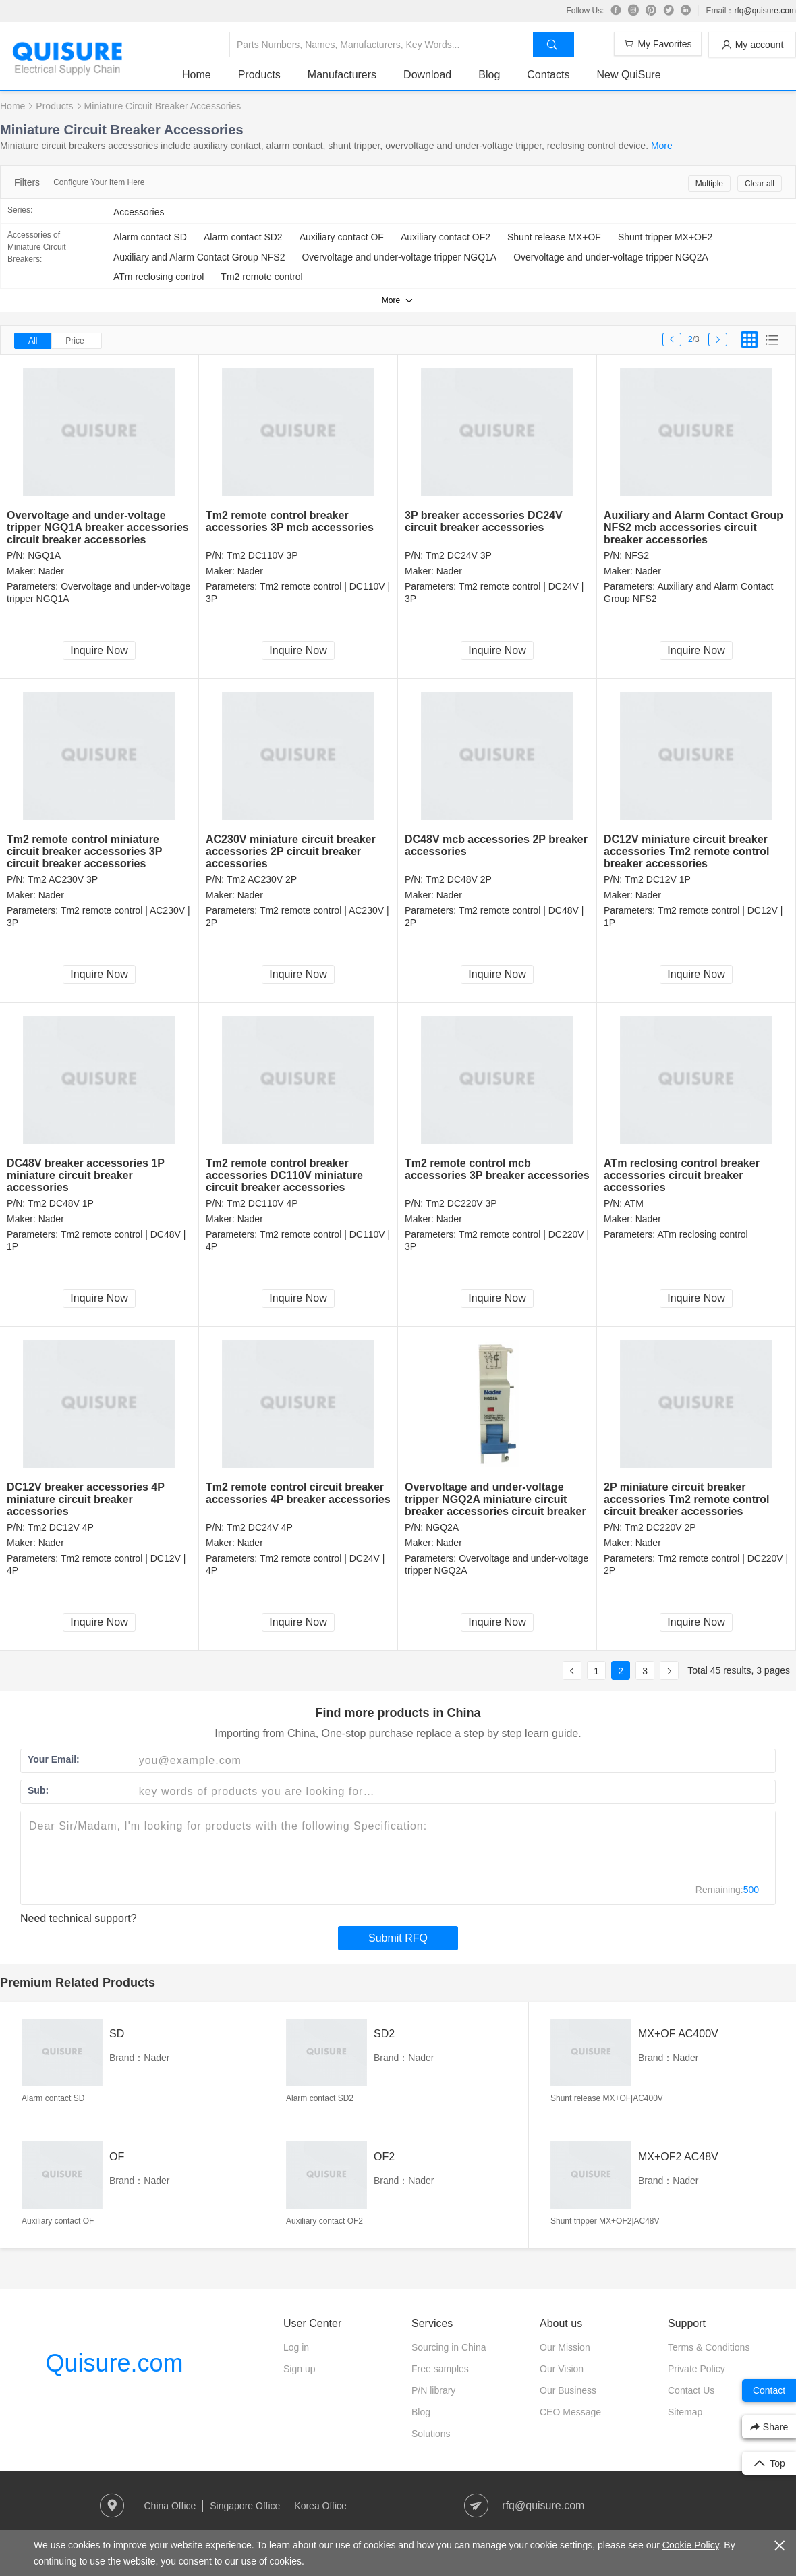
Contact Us (691, 2390)
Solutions (431, 2433)
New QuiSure (628, 74)
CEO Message (570, 2412)
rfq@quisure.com (765, 11)
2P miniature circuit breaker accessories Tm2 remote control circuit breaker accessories (686, 1499)
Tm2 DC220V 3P (461, 1203)
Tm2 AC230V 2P (262, 879)
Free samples (440, 2368)
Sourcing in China (448, 2347)
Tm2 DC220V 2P (660, 1527)
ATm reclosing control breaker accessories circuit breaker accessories (682, 1175)
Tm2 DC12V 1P (658, 879)
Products (259, 74)
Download (427, 74)
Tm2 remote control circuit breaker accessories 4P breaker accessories (298, 1493)
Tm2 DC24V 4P (260, 1527)
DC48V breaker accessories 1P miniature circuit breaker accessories (86, 1175)
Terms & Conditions (708, 2347)
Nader (51, 571)
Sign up (299, 2368)
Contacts (548, 74)
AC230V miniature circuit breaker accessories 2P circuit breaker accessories (291, 851)
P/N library (433, 2390)
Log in (296, 2347)
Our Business (568, 2390)
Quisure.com (114, 2363)
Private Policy (696, 2368)
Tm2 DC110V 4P (262, 1203)
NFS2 (637, 555)
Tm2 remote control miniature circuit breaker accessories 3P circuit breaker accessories (84, 851)
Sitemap (685, 2412)
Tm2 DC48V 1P (61, 1203)
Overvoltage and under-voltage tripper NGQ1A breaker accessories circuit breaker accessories (98, 527)
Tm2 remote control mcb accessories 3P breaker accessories (497, 1169)
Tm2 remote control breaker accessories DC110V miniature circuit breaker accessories (284, 1175)
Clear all (759, 183)
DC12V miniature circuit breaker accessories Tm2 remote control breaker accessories (686, 851)
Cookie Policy (690, 2545)
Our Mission (565, 2347)
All (32, 341)
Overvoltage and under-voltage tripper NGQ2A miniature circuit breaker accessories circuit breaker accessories (495, 1505)
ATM (634, 1203)
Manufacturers (342, 74)
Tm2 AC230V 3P (63, 879)
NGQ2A (442, 1527)
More (662, 145)
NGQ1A (44, 555)
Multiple (709, 183)
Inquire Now (98, 650)
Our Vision (562, 2368)
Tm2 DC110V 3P (262, 555)
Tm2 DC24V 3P (459, 555)
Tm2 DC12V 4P (61, 1527)
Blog (489, 74)
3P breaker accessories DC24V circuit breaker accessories (484, 521)
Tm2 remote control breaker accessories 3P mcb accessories (290, 521)
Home (196, 74)
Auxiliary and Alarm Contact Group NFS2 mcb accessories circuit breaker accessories (693, 527)
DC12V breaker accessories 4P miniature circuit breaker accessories (86, 1499)
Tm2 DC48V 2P (459, 879)
